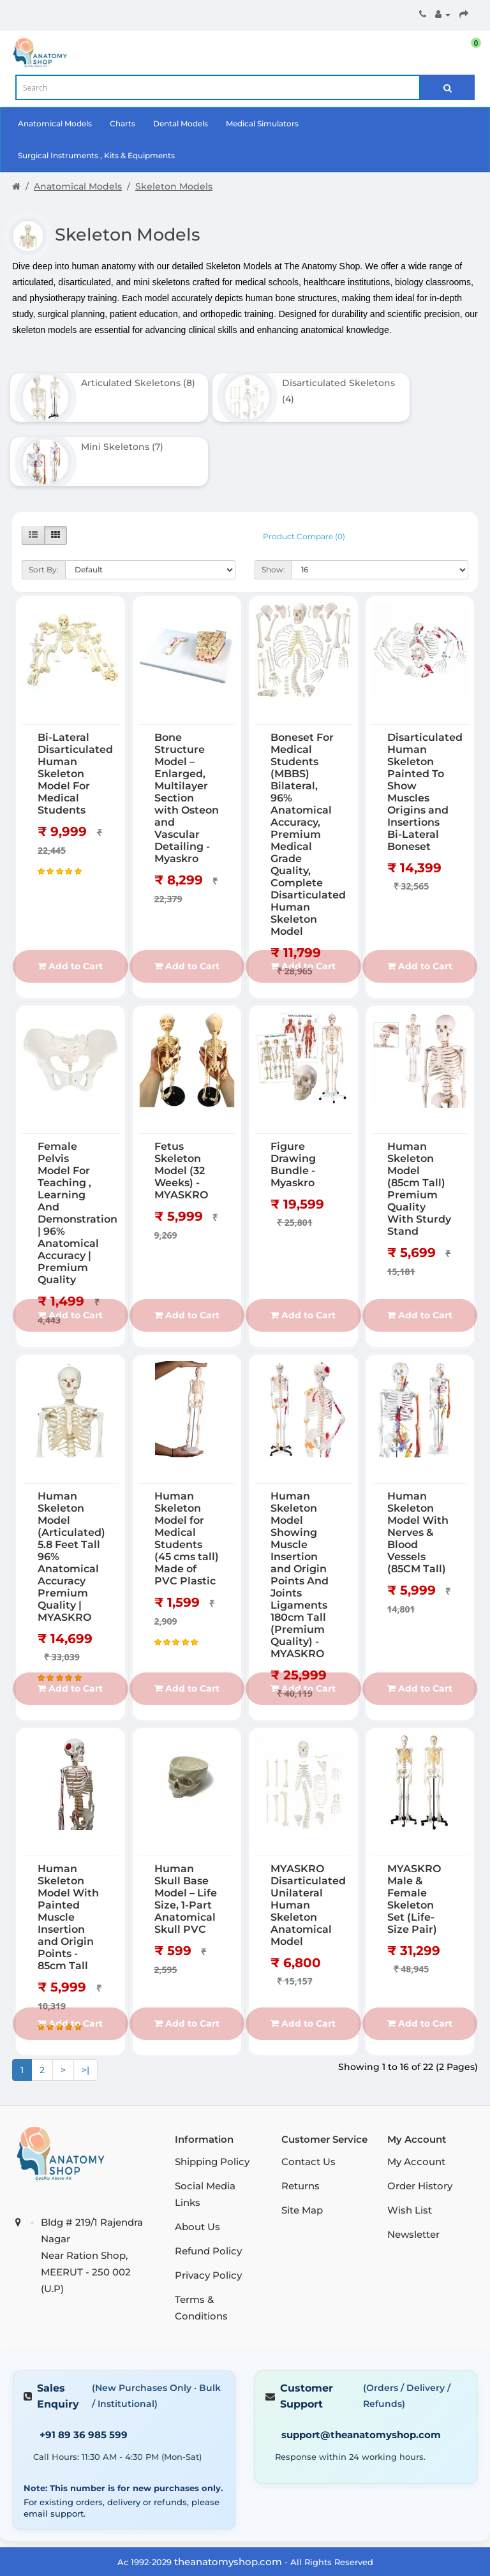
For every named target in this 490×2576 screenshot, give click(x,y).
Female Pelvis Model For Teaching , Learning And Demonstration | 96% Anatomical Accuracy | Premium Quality (77, 1142)
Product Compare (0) (304, 465)
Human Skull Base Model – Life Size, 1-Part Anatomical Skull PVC (185, 1828)
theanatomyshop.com (228, 2490)
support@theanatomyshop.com (361, 2364)
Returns (300, 2115)
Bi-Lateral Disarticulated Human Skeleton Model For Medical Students (75, 702)
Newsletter (413, 2163)
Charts (122, 123)
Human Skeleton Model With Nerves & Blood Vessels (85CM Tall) (418, 1460)
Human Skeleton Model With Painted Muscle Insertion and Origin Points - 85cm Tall (68, 1846)
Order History (419, 2115)
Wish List (409, 2139)
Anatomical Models (55, 123)
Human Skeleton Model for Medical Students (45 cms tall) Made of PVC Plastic (186, 1466)
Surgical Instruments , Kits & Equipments (96, 155)
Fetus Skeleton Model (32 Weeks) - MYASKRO (181, 1099)
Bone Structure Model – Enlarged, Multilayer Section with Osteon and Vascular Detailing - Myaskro (186, 726)
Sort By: (44, 498)
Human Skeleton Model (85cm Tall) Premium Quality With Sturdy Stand (419, 1117)
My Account (416, 2091)
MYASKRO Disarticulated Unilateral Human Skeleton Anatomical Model (308, 1834)
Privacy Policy (208, 2204)
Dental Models (180, 123)
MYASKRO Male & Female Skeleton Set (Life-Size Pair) (414, 1828)
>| (85, 1999)
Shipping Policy (212, 2091)
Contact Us (308, 2091)
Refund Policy (208, 2180)
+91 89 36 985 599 (84, 2364)
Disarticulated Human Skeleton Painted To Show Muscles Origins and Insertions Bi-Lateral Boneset (425, 720)
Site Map (302, 2139)
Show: (273, 498)
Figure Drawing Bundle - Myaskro (293, 1093)
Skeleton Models (173, 186)
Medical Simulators (262, 123)
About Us (197, 2156)
